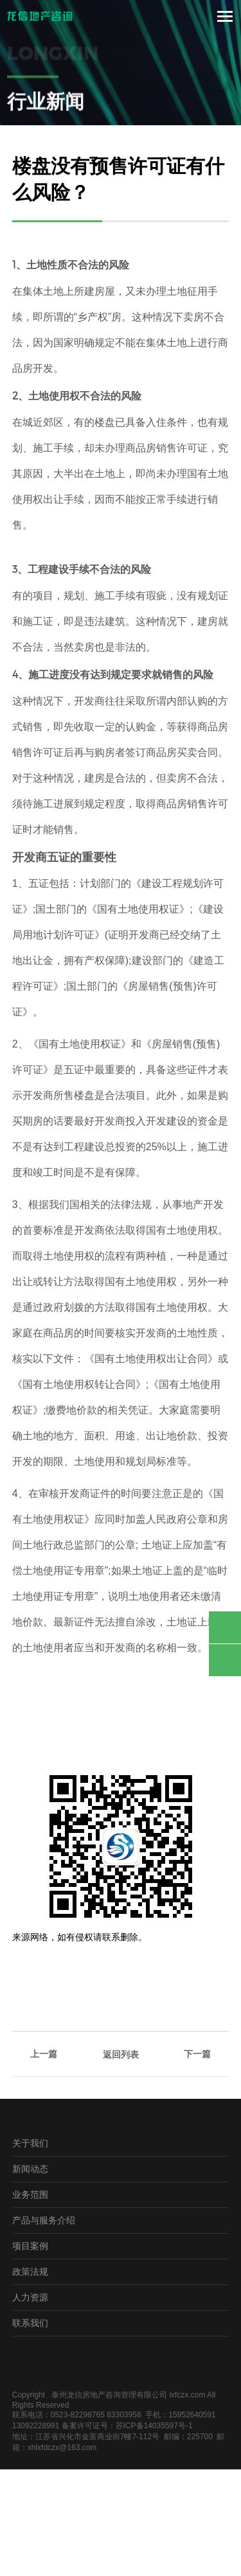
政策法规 (30, 2271)
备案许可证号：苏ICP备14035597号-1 (127, 2425)
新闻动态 (30, 2168)
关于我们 (30, 2142)
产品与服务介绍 (43, 2219)
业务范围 (30, 2194)
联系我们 (30, 2322)
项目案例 (30, 2245)
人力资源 (30, 2296)
